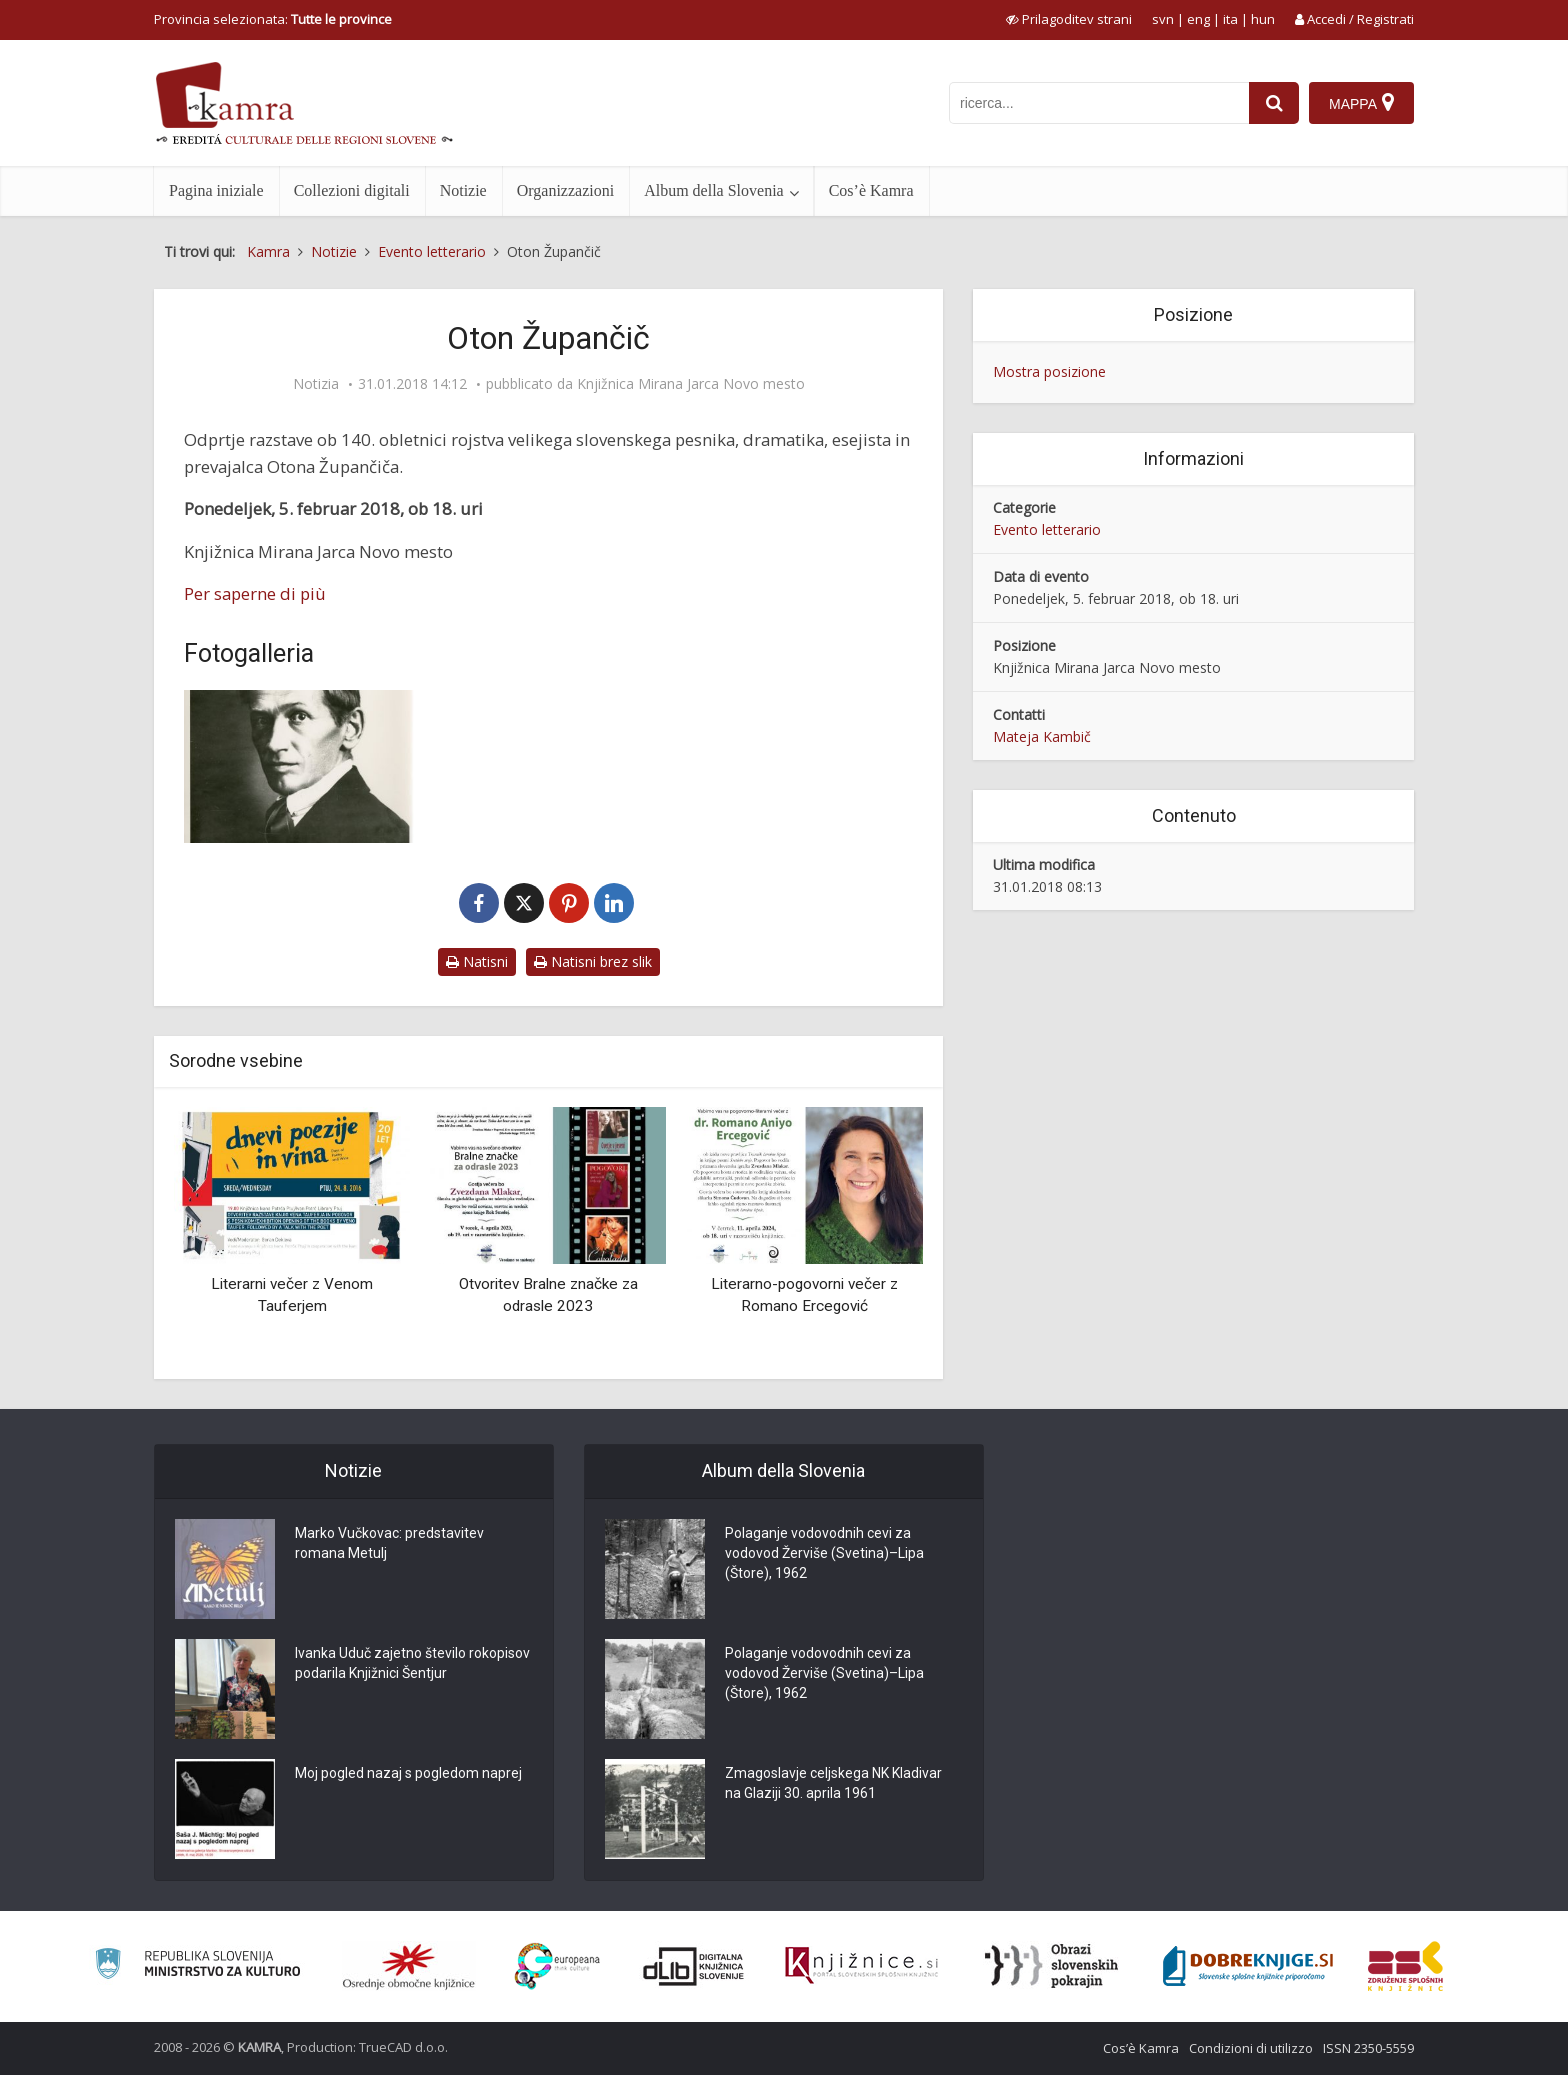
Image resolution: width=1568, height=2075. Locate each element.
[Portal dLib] (694, 1966)
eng (1198, 19)
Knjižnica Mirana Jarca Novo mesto (691, 384)
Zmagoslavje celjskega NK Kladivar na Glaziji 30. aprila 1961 (833, 1784)
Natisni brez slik (593, 961)
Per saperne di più (255, 593)
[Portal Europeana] (557, 1966)
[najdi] (1274, 103)
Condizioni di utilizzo (1251, 2048)
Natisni (477, 961)
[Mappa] (1361, 103)
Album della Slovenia (714, 190)
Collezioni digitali (352, 190)
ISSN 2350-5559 (1368, 2048)
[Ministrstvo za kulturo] (197, 1966)
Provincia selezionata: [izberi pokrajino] (273, 19)
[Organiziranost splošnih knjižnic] (409, 1966)
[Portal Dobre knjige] (1248, 1966)
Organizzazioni (565, 190)
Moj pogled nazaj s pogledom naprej (408, 1774)
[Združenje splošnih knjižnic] (1405, 1966)
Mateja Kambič (1042, 736)
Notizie (463, 190)
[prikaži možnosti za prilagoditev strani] (1069, 19)
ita (1230, 19)
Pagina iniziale (216, 190)
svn (1163, 19)
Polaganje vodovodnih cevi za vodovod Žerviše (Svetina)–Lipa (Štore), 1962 (824, 1554)
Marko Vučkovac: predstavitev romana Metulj (389, 1544)
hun (1263, 19)
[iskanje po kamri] (1099, 103)
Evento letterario (1047, 529)
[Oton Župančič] (299, 766)
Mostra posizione (1049, 371)
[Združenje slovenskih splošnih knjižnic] (861, 1966)
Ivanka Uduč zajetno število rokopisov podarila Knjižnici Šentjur (412, 1664)
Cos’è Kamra (871, 190)
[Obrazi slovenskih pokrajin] (1051, 1966)
